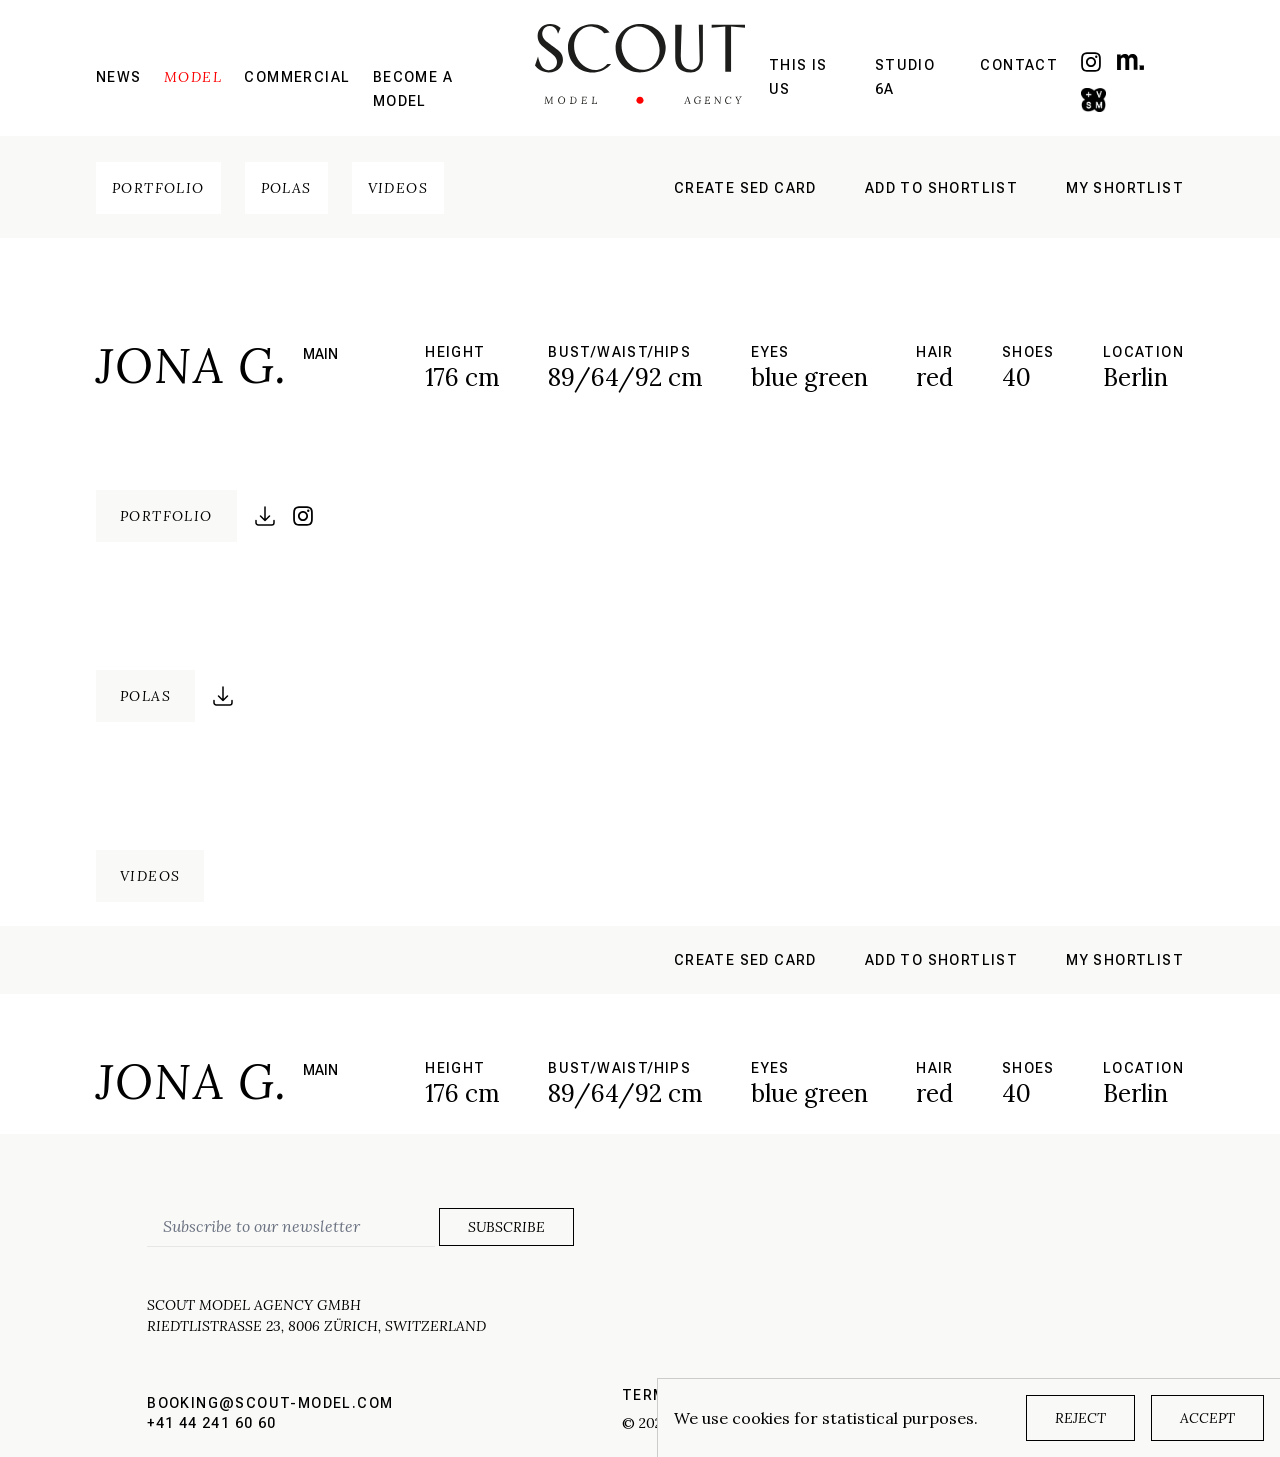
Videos (398, 188)
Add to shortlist (941, 188)
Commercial (297, 77)
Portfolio (158, 188)
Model (193, 77)
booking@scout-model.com (270, 1403)
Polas (286, 188)
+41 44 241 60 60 (211, 1423)
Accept (1207, 1418)
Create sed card (745, 188)
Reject (1080, 1418)
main (320, 354)
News (119, 77)
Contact (1019, 65)
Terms (649, 1395)
